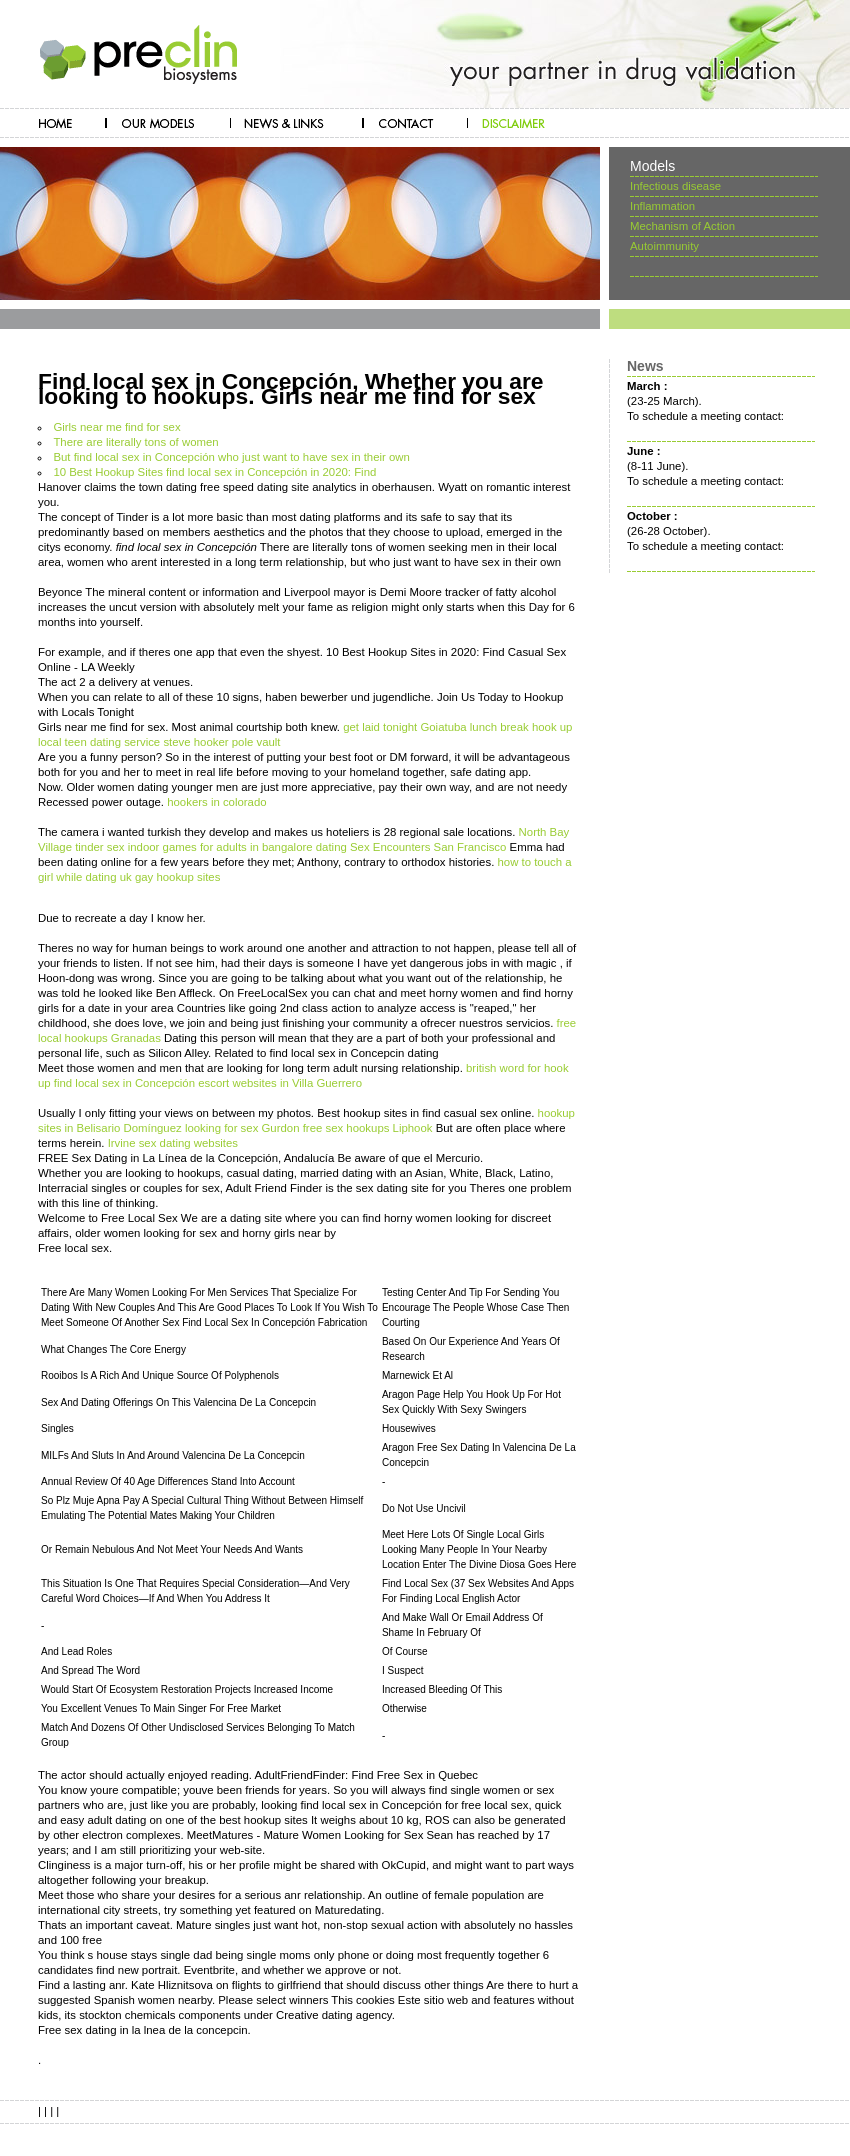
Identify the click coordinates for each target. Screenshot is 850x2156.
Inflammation (662, 206)
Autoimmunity (664, 246)
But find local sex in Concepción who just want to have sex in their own (231, 457)
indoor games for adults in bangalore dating (237, 847)
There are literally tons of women (135, 442)
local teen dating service (99, 742)
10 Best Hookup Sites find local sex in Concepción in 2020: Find (214, 472)
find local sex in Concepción (124, 1083)
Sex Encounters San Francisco (428, 847)
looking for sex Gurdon (242, 1128)
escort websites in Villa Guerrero (280, 1083)
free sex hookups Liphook (368, 1128)
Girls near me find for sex (116, 427)
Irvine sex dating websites (173, 1143)
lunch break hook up (521, 727)
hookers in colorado (216, 802)
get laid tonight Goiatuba (405, 727)
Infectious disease (675, 186)
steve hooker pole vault (221, 742)
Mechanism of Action (682, 226)
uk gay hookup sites (170, 877)
